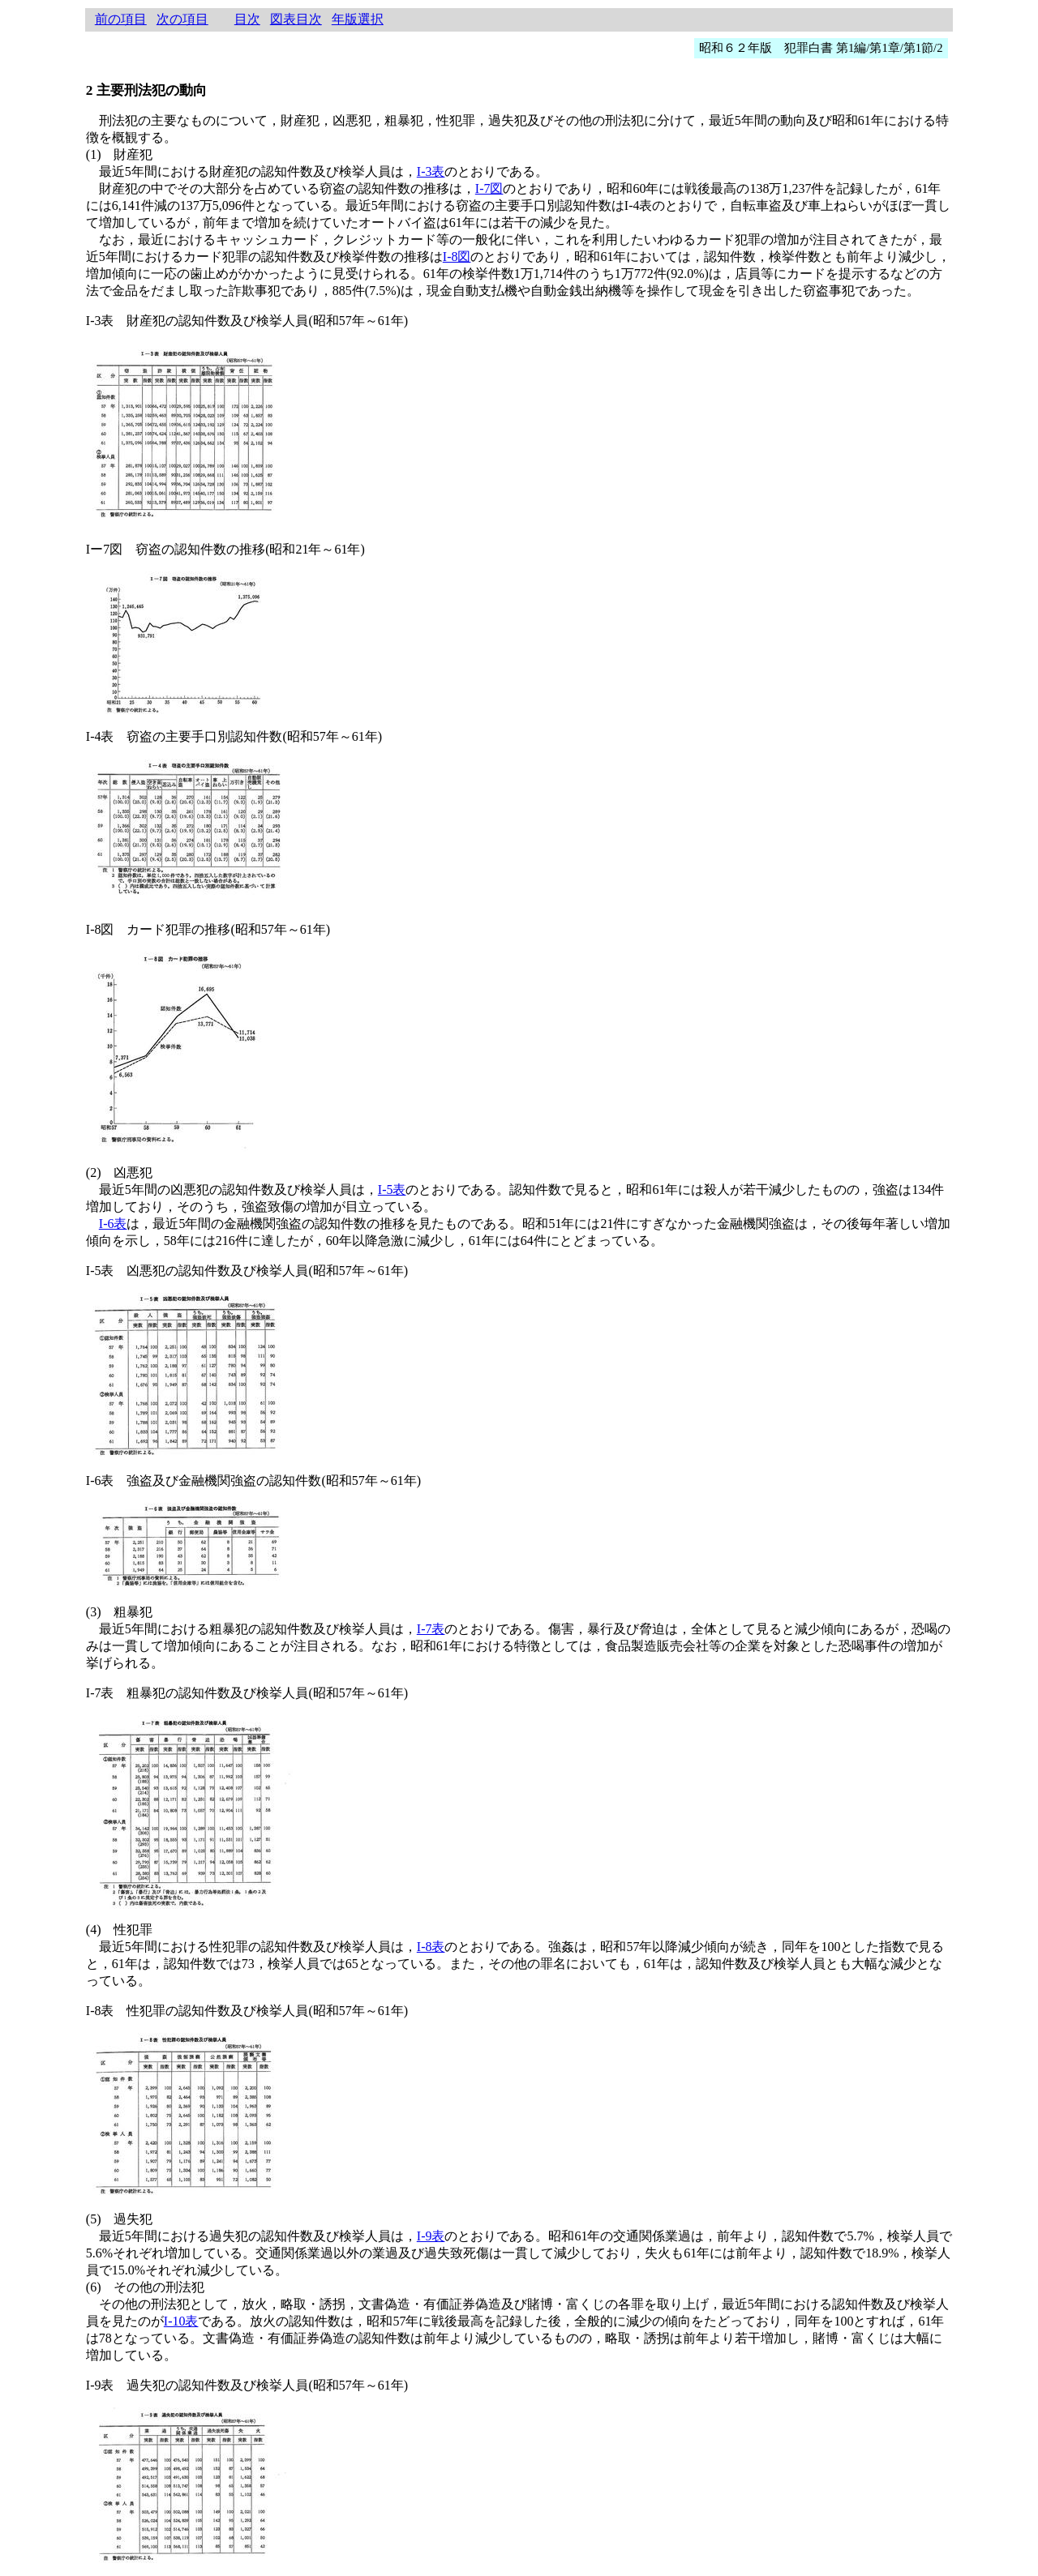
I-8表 (431, 1946)
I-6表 (113, 1223)
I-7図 (489, 188)
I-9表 (431, 2236)
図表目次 (296, 19)
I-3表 (431, 171)
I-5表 (392, 1189)
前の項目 (121, 19)
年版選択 (358, 19)
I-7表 (431, 1629)
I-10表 (181, 2321)
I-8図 (457, 256)
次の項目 (182, 19)
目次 (247, 19)
